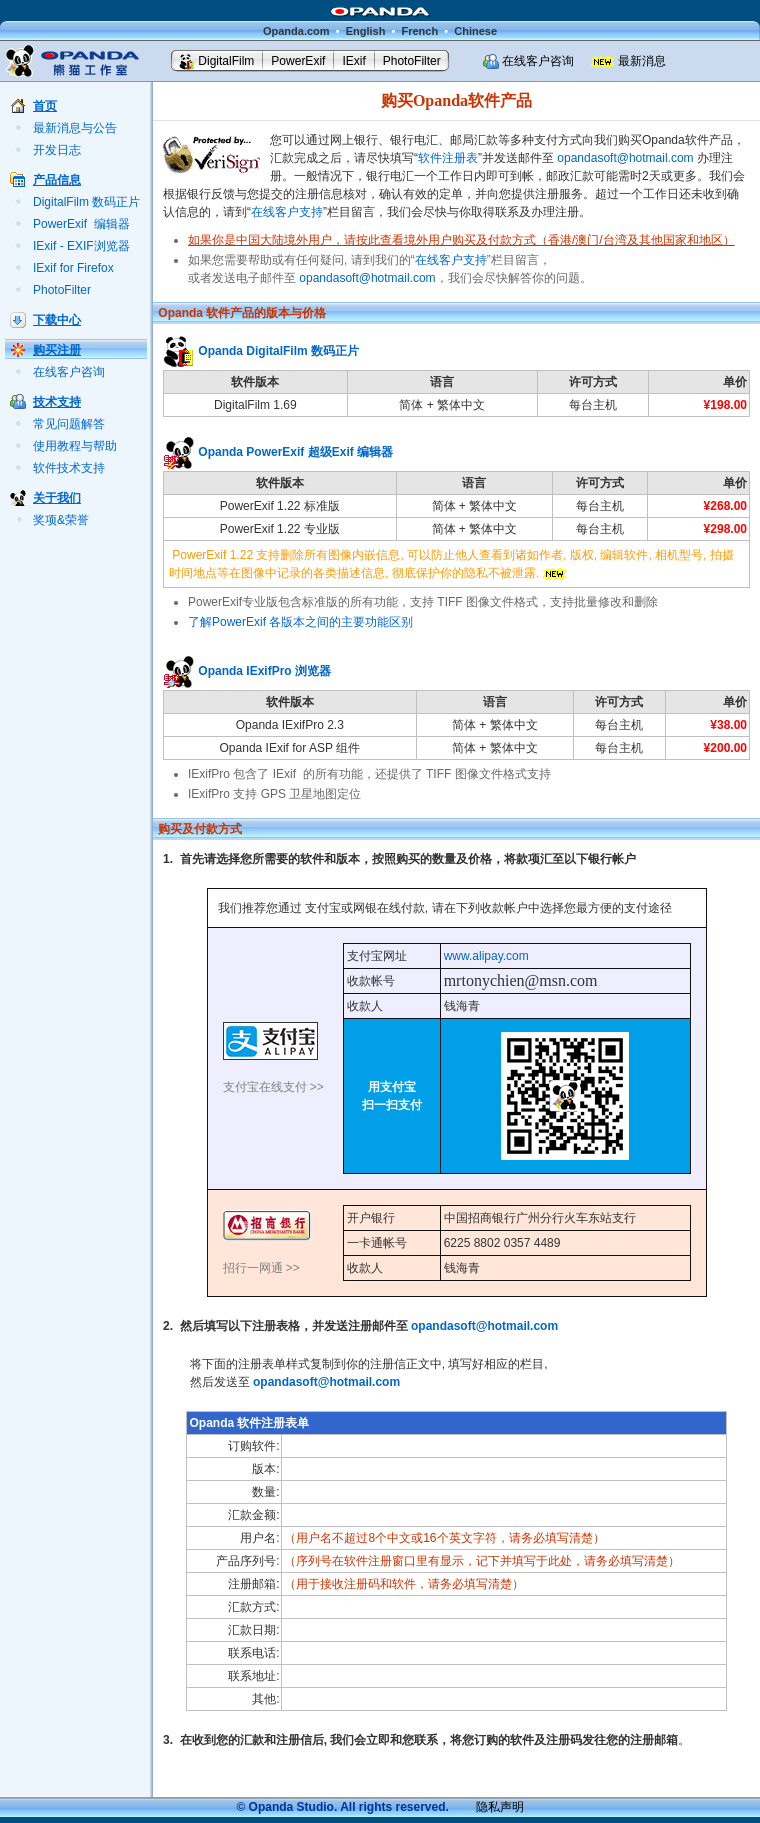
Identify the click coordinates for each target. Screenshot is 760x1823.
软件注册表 (448, 158)
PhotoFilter (412, 61)
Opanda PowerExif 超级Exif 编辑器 (295, 452)
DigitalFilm (226, 61)
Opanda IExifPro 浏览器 (264, 671)
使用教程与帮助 (75, 446)
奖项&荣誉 (61, 520)
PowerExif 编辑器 (81, 224)
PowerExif (298, 61)
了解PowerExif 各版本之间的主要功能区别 (300, 622)
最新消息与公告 (75, 128)
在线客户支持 (287, 212)
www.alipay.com (486, 956)
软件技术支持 (69, 468)
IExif (353, 61)
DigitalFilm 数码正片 (86, 202)
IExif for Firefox (73, 268)
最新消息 (642, 61)
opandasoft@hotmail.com (625, 158)
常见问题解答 (69, 424)
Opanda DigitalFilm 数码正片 (278, 351)
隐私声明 (500, 1807)
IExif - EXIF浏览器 (81, 246)
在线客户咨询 (538, 61)
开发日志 (57, 150)
